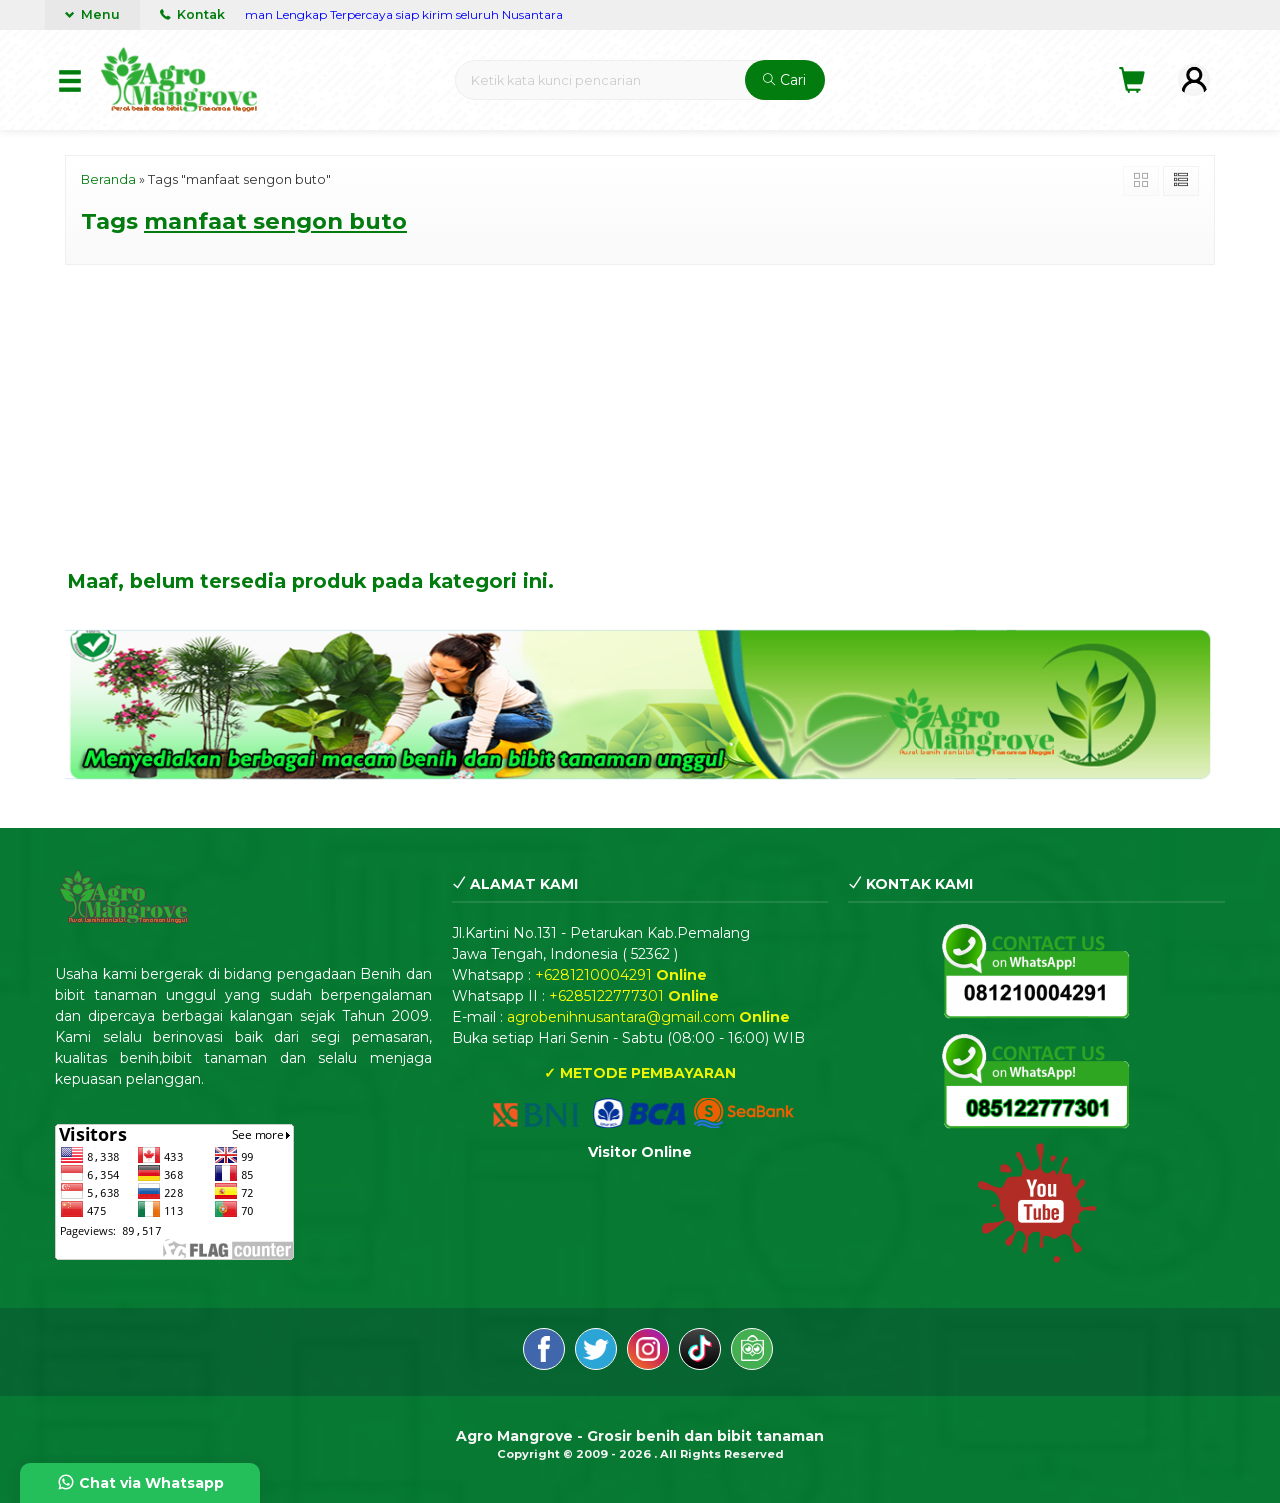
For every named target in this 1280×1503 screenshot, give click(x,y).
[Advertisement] (640, 420)
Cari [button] (784, 80)
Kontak (192, 14)
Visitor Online (640, 1152)
